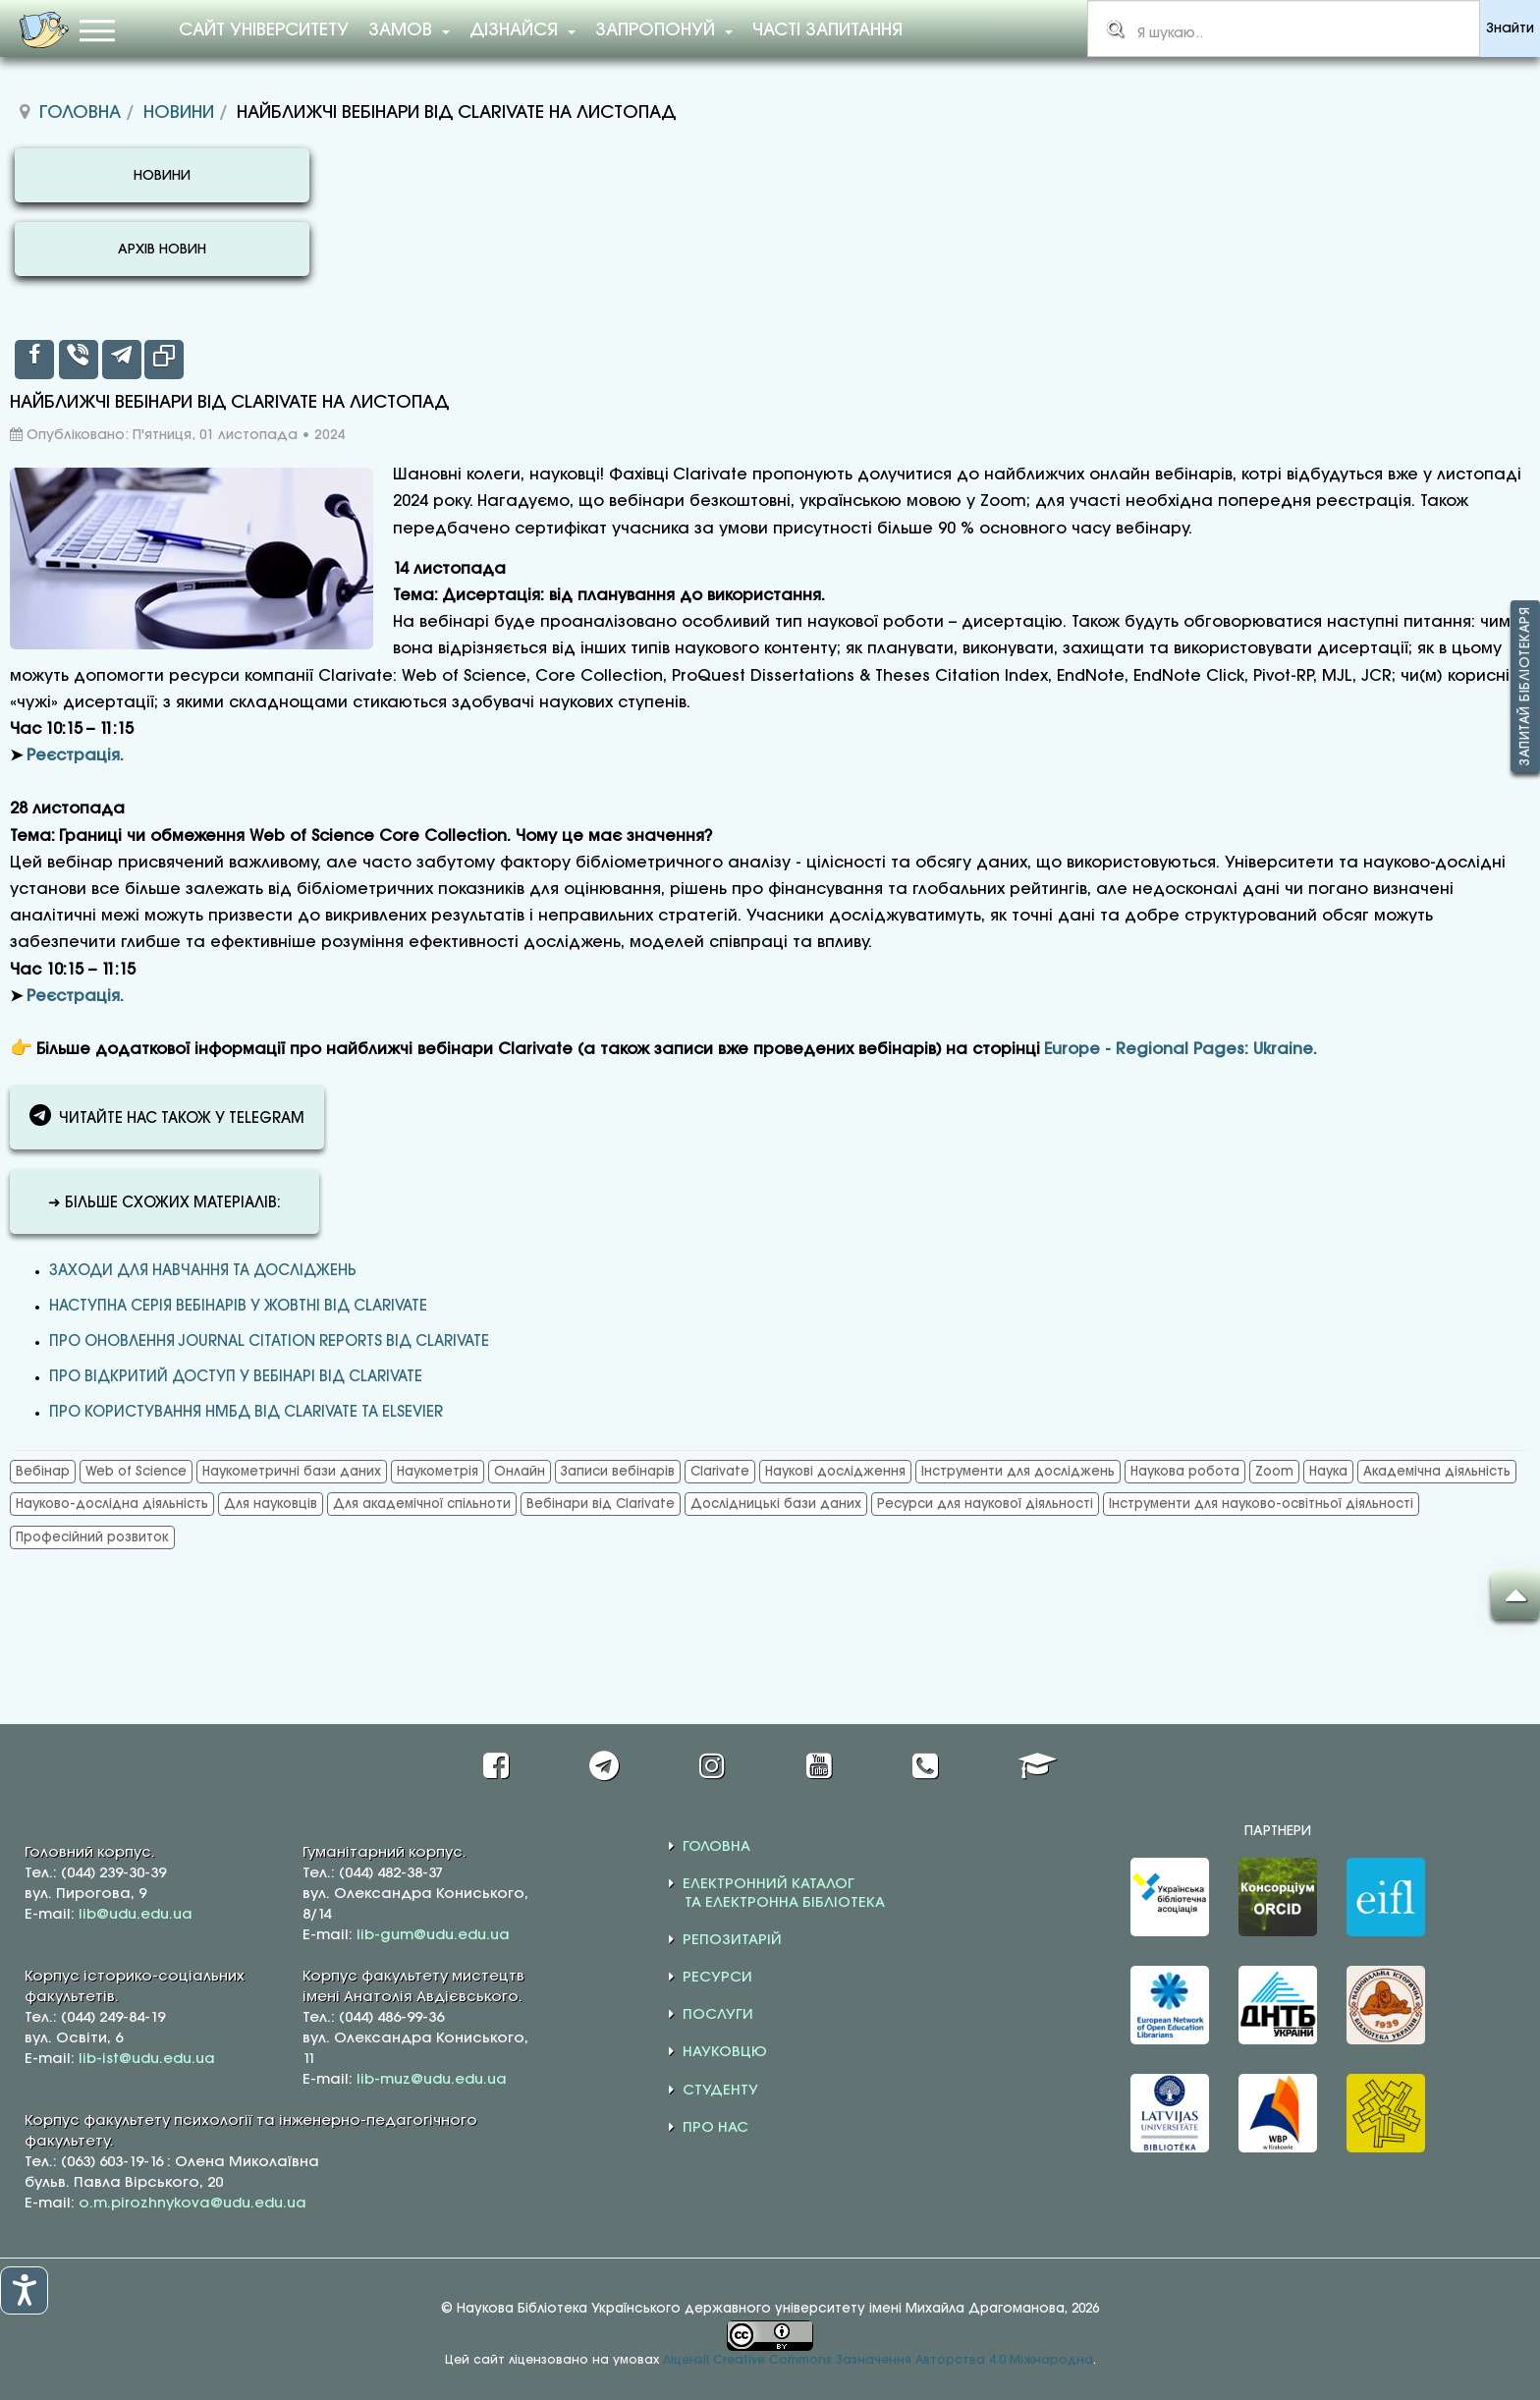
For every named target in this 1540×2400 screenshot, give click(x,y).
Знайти (1510, 29)
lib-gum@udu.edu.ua (433, 1935)
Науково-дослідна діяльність (112, 1504)
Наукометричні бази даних (291, 1472)
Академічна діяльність (1437, 1472)
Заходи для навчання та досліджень (203, 1271)
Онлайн (519, 1472)
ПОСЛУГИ (718, 2015)
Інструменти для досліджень (1018, 1472)
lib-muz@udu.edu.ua (432, 2080)
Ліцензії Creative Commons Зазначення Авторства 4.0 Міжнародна (878, 2360)
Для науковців (270, 1504)
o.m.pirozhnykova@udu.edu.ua (192, 2203)
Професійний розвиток (92, 1537)
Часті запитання (827, 30)
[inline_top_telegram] (121, 359)
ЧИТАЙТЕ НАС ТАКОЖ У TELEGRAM (166, 1115)
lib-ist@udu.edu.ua (147, 2059)
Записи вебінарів (618, 1472)
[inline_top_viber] (78, 359)
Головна (80, 113)
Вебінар (43, 1472)
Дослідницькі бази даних (775, 1504)
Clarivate (719, 1472)
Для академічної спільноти (422, 1504)
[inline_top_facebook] (34, 359)
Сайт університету (264, 30)
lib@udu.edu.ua (135, 1915)
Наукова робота (1184, 1472)
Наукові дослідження (835, 1472)
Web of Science (136, 1472)
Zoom (1274, 1472)
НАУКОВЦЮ (725, 2052)
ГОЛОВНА (716, 1847)
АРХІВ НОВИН (162, 250)
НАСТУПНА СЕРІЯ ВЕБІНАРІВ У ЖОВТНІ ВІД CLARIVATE (238, 1306)
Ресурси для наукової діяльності (985, 1504)
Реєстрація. (75, 756)
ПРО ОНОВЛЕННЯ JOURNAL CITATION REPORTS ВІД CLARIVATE (269, 1342)
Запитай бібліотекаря (1525, 686)
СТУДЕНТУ (720, 2090)
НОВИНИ (162, 176)
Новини (178, 113)
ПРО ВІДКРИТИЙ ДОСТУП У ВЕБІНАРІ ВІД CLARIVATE (235, 1377)
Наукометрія (437, 1472)
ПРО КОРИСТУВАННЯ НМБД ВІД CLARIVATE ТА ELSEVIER (246, 1413)
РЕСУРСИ (717, 1977)
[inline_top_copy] (164, 359)
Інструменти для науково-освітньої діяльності (1261, 1504)
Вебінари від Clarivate (600, 1504)
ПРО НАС (715, 2128)
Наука (1328, 1472)
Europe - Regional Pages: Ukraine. (1180, 1049)
